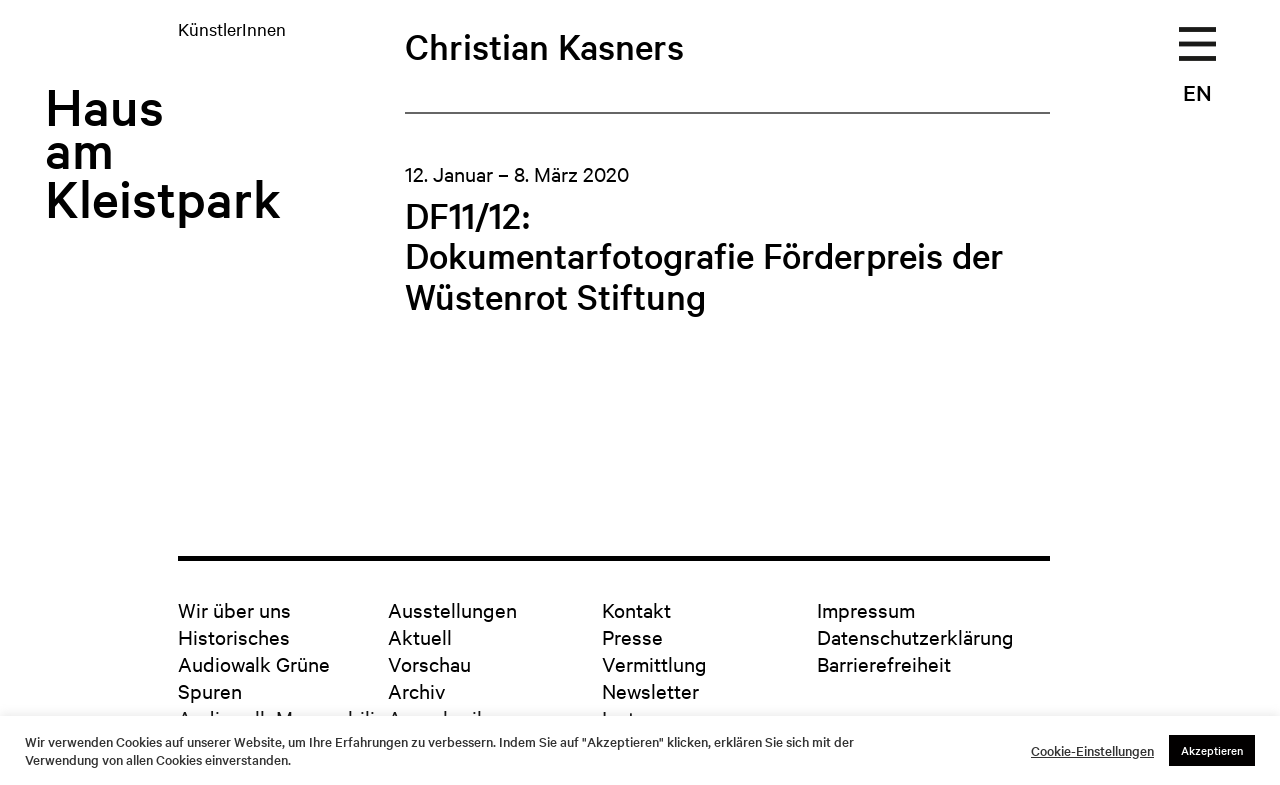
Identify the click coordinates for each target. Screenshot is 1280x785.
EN (1197, 92)
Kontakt (636, 609)
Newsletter (650, 690)
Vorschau (429, 663)
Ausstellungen (452, 609)
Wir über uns (234, 609)
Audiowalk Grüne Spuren (254, 677)
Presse (632, 636)
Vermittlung (654, 663)
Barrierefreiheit (884, 663)
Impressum (866, 609)
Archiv (416, 690)
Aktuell (420, 636)
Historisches (234, 636)
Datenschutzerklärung (915, 636)
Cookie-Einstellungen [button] (1092, 751)
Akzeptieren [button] (1212, 750)
